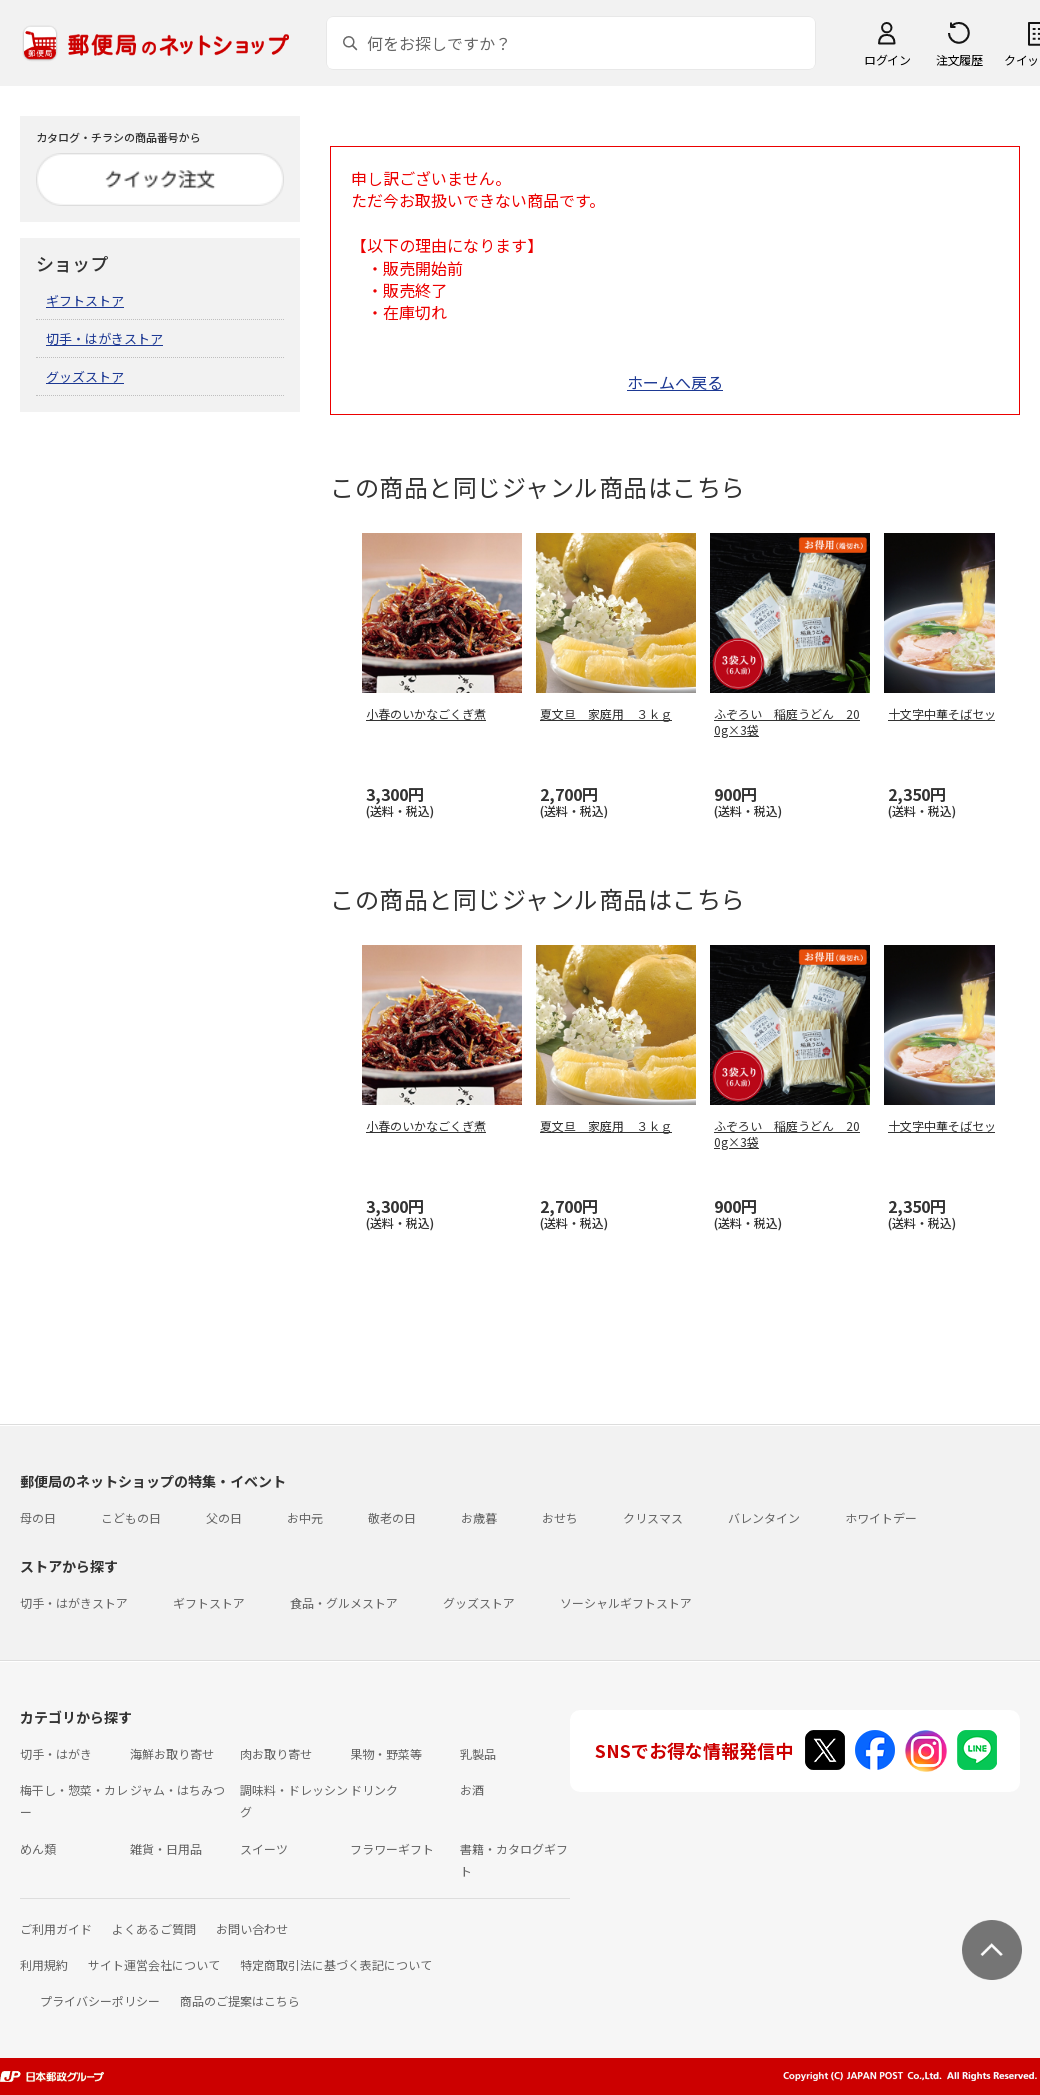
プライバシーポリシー (100, 2000)
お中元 (305, 1517)
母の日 (38, 1517)
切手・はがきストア (104, 338)
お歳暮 (479, 1517)
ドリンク (374, 1789)
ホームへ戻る (675, 382)
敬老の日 (392, 1517)
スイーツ (264, 1848)
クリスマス (653, 1517)
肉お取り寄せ (276, 1753)
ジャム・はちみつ (177, 1789)
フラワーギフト (392, 1848)
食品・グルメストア (344, 1602)
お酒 (472, 1789)
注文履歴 (959, 59)
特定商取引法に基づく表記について (336, 1964)
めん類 (38, 1848)
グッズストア (85, 376)
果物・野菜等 (386, 1753)
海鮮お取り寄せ (172, 1753)
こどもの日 (131, 1517)
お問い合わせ (252, 1928)
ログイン (887, 59)
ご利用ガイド (56, 1928)
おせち (560, 1517)
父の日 (224, 1517)
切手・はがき (56, 1753)
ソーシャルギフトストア (626, 1602)
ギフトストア (85, 300)
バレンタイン (764, 1517)
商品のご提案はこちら (240, 2000)
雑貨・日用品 (166, 1848)
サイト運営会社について (154, 1964)
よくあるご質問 (154, 1928)
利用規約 (44, 1964)
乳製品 (478, 1753)
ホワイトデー (881, 1517)
